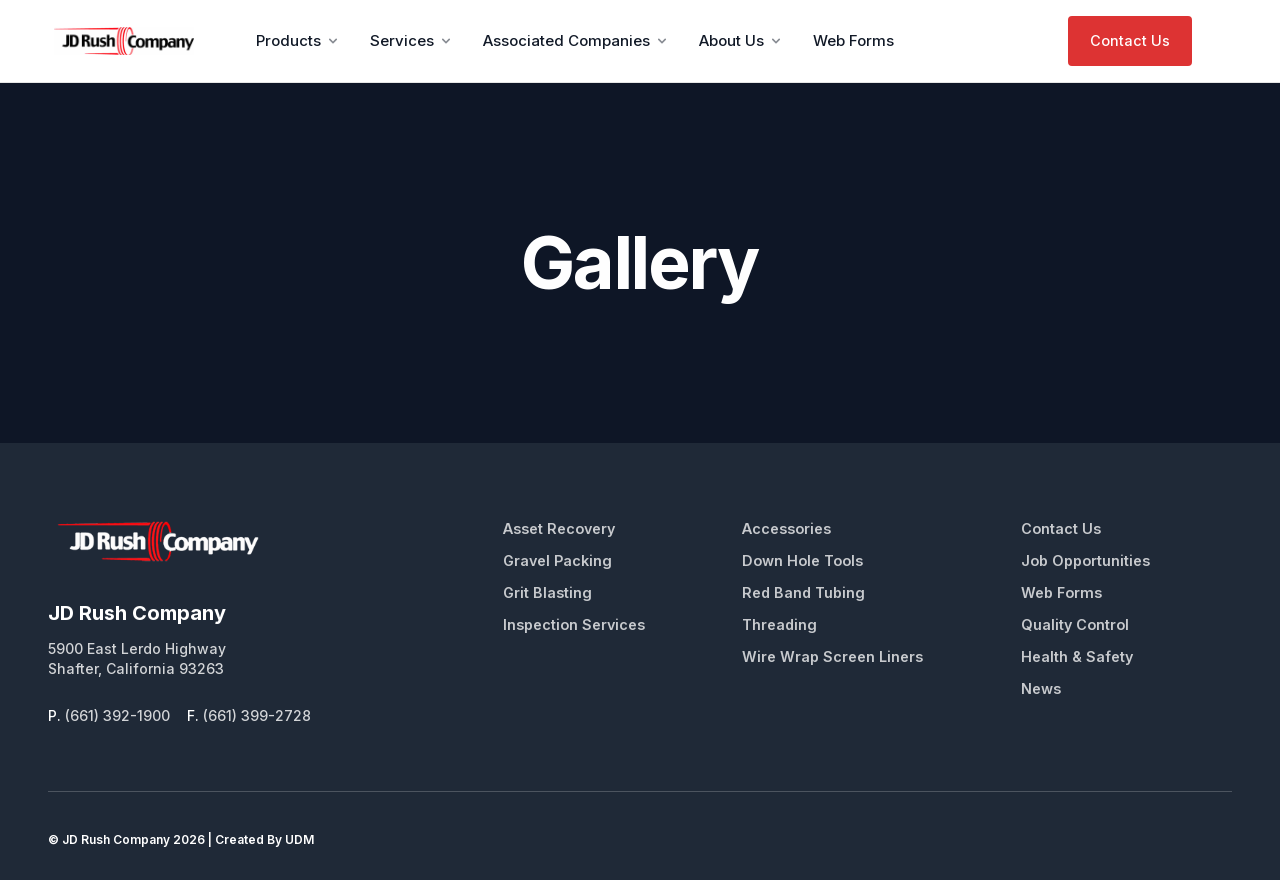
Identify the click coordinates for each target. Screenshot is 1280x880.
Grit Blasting (547, 592)
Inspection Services (574, 624)
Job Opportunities (1085, 560)
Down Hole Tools (802, 560)
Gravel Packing (557, 560)
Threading (779, 624)
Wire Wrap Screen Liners (832, 656)
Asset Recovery (559, 528)
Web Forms (853, 40)
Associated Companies (576, 40)
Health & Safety (1077, 656)
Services (412, 40)
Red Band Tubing (803, 592)
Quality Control (1075, 624)
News (1041, 688)
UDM (299, 839)
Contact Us (1130, 40)
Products (298, 40)
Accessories (786, 528)
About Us (741, 40)
